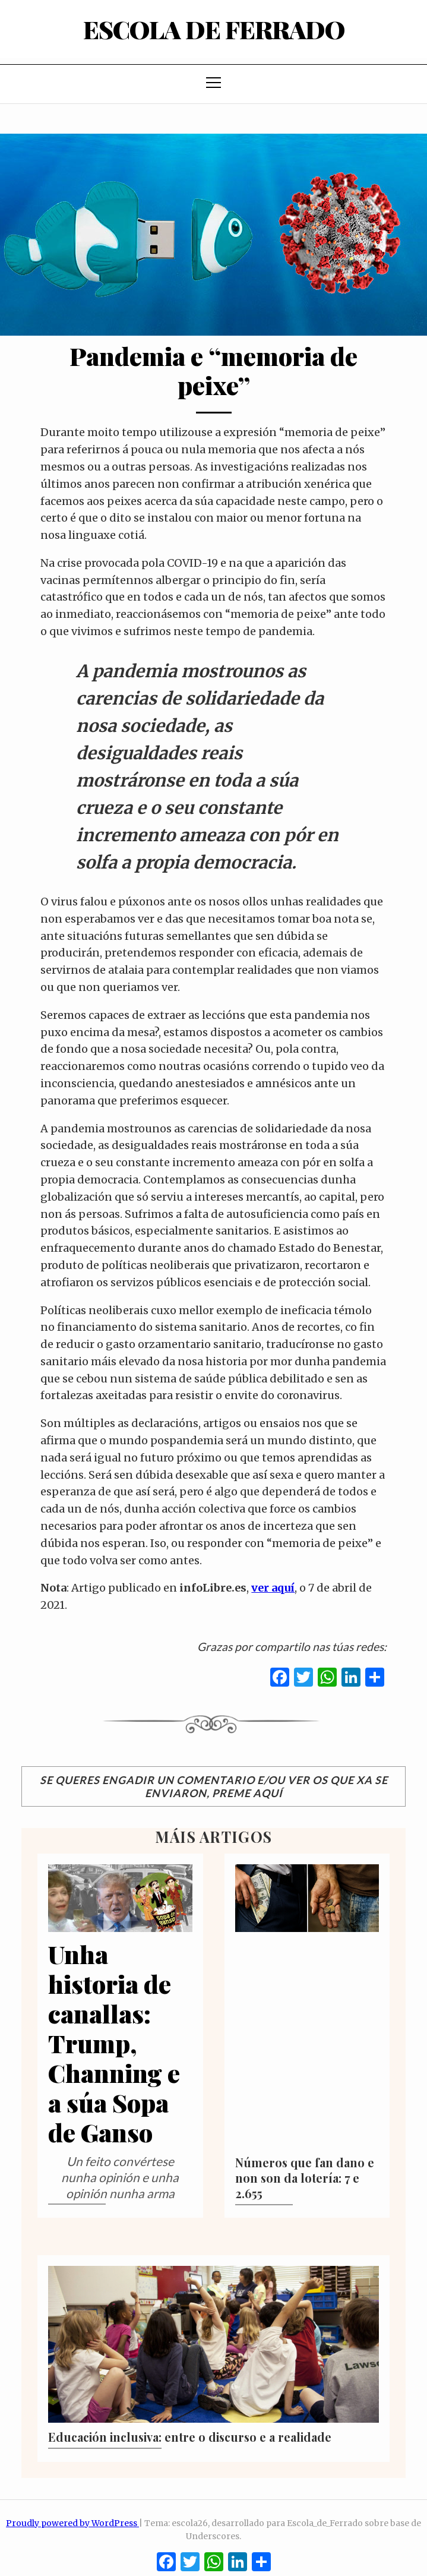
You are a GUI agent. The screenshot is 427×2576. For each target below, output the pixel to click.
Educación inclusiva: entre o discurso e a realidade (189, 2437)
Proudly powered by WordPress (72, 2523)
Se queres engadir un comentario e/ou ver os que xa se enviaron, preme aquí (214, 1786)
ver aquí (273, 1588)
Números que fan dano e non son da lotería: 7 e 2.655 (304, 2178)
